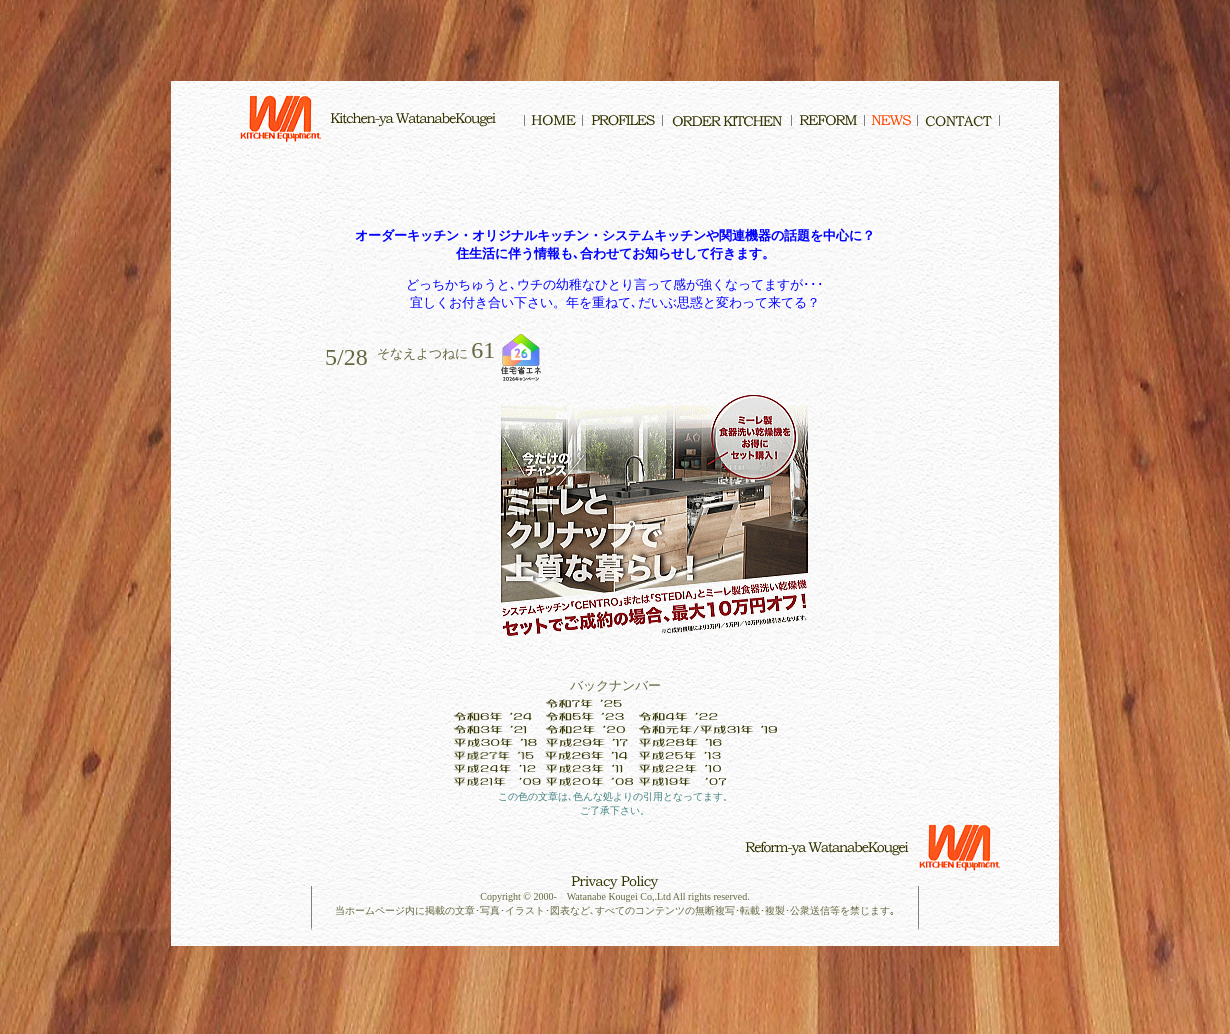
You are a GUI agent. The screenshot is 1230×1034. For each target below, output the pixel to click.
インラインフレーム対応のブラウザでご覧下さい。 (615, 406)
